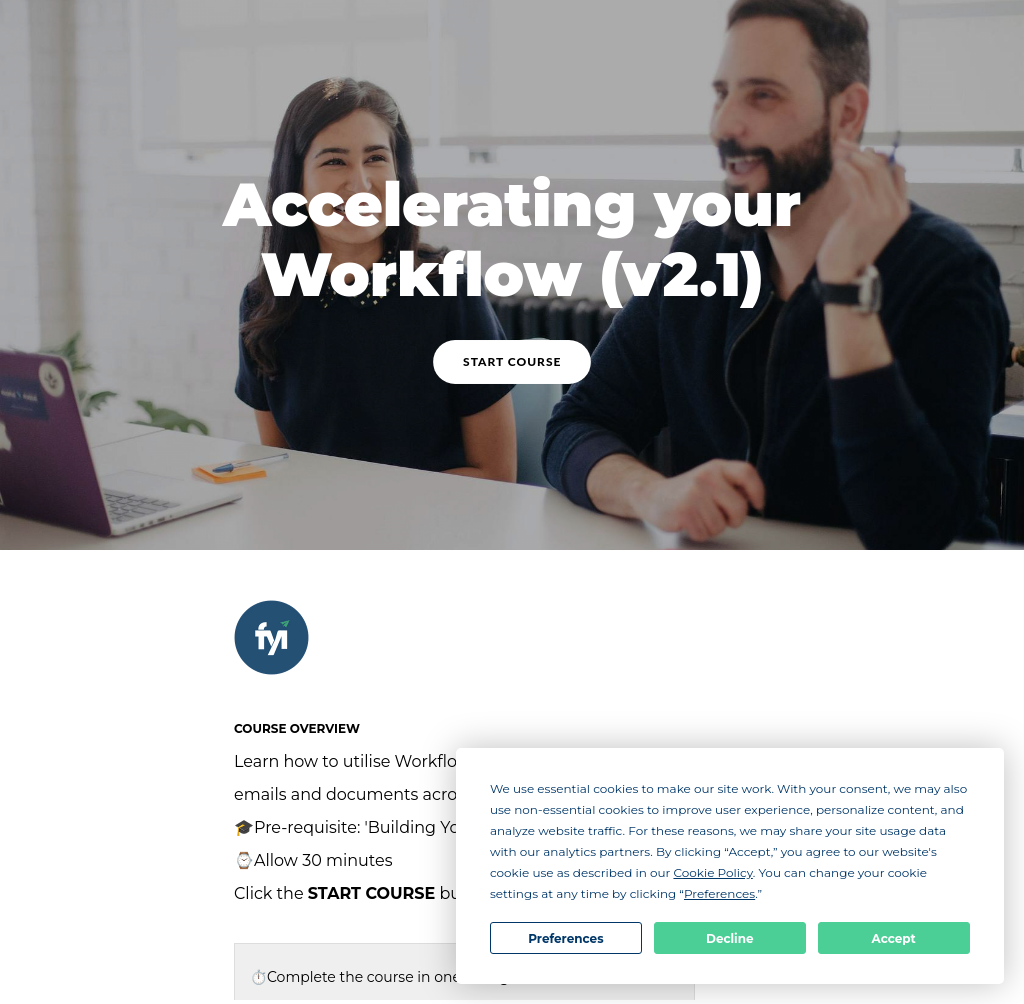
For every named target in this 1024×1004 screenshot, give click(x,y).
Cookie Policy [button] (712, 872)
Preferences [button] (719, 893)
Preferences (565, 938)
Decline (730, 938)
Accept (894, 938)
